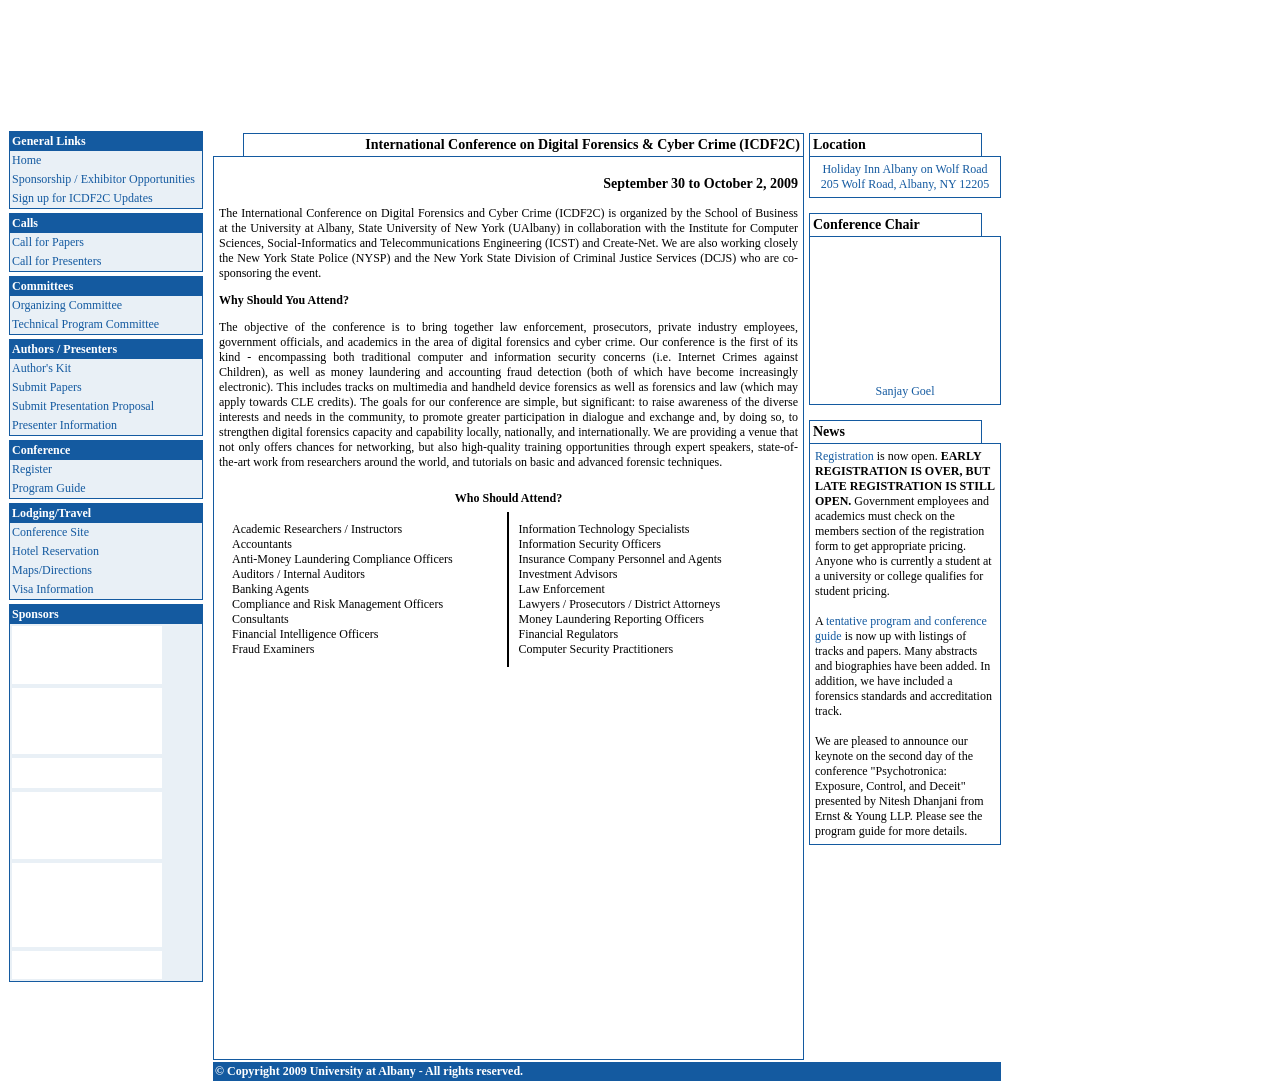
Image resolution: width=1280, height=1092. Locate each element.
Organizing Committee (67, 305)
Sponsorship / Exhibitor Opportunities (103, 179)
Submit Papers (47, 387)
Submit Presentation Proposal (83, 406)
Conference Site (50, 532)
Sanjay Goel (905, 391)
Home (26, 160)
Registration (844, 456)
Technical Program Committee (85, 324)
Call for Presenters (56, 261)
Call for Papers (48, 242)
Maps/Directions (52, 570)
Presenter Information (64, 425)
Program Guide (49, 488)
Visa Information (53, 589)
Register (32, 469)
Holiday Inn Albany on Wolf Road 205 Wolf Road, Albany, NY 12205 (905, 176)
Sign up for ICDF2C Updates (82, 198)
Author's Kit (41, 368)
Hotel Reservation (55, 551)
